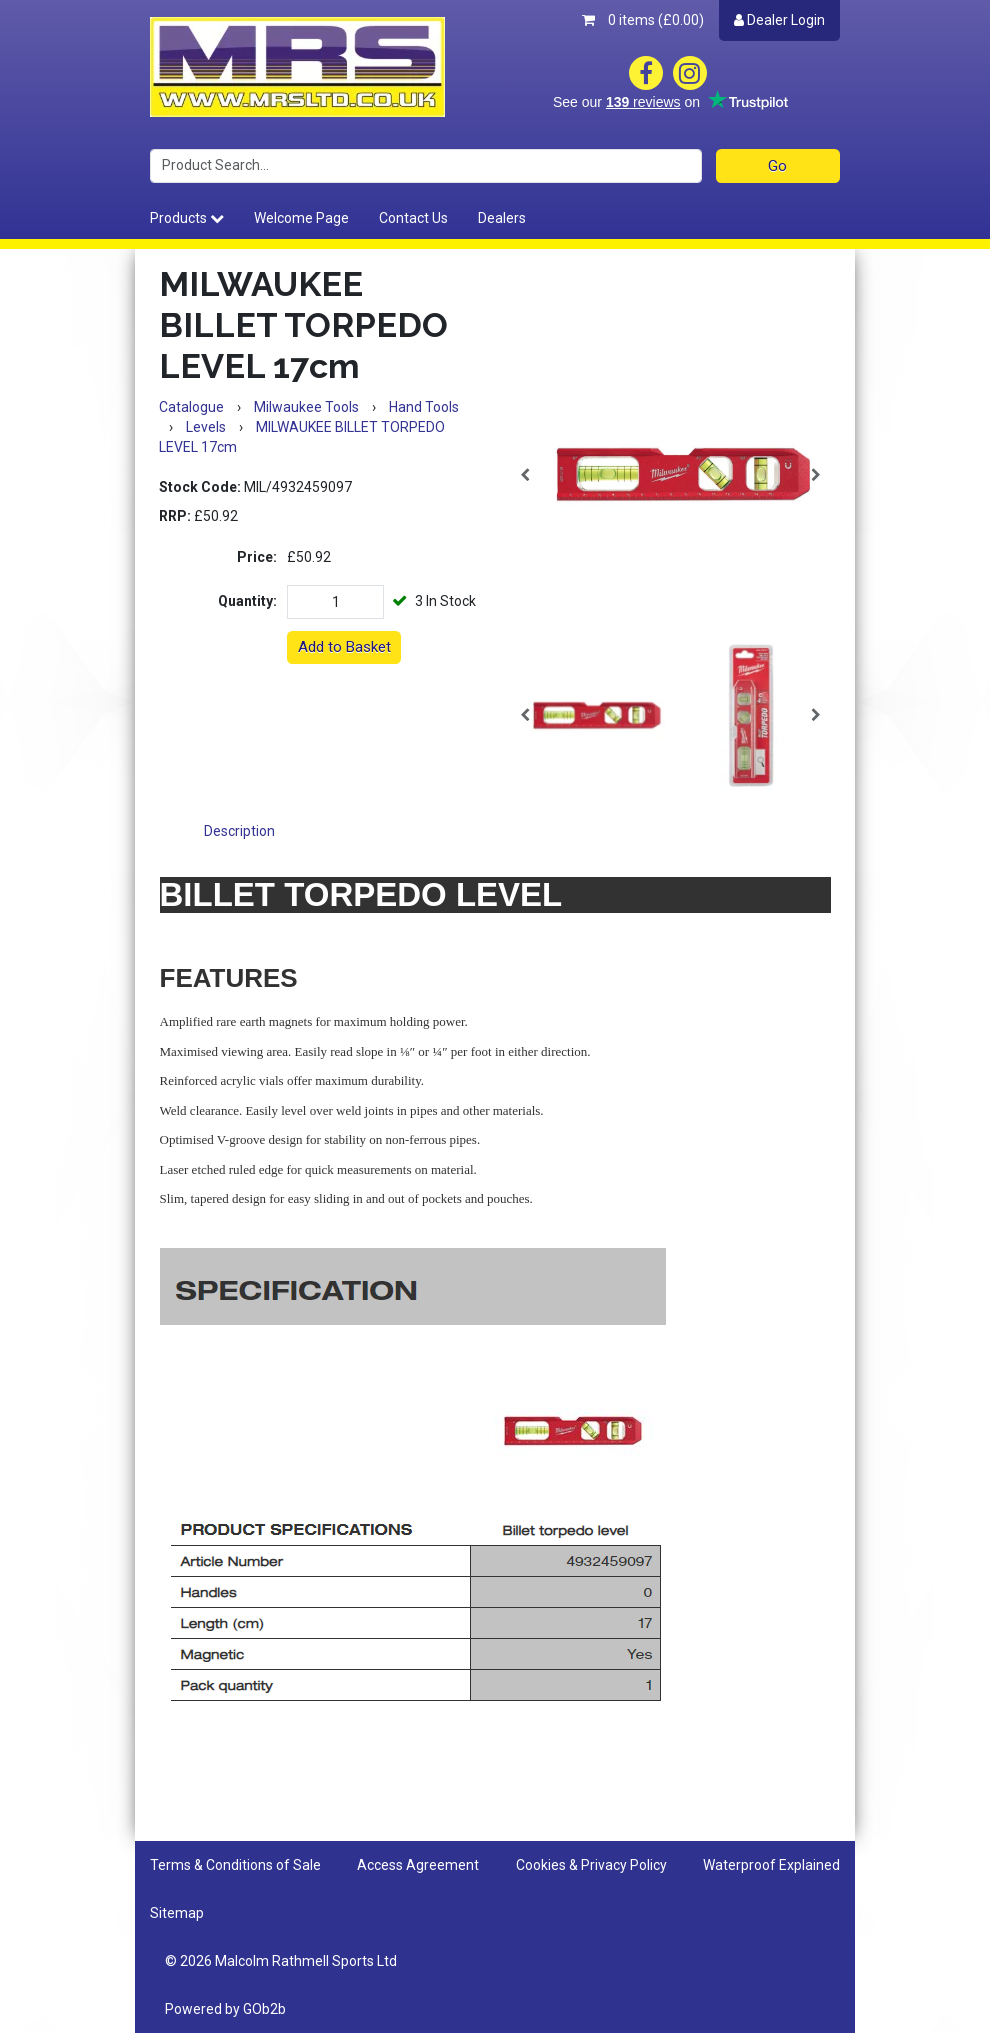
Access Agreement (418, 1865)
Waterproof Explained (771, 1865)
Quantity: (247, 601)
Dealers (502, 218)
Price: (257, 557)
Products (187, 218)
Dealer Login (779, 20)
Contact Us (413, 218)
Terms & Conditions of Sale (235, 1865)
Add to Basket (344, 647)
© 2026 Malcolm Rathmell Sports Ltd (281, 1961)
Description (239, 831)
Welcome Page (301, 218)
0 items (643, 20)
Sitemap (177, 1913)
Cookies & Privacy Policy (591, 1865)
